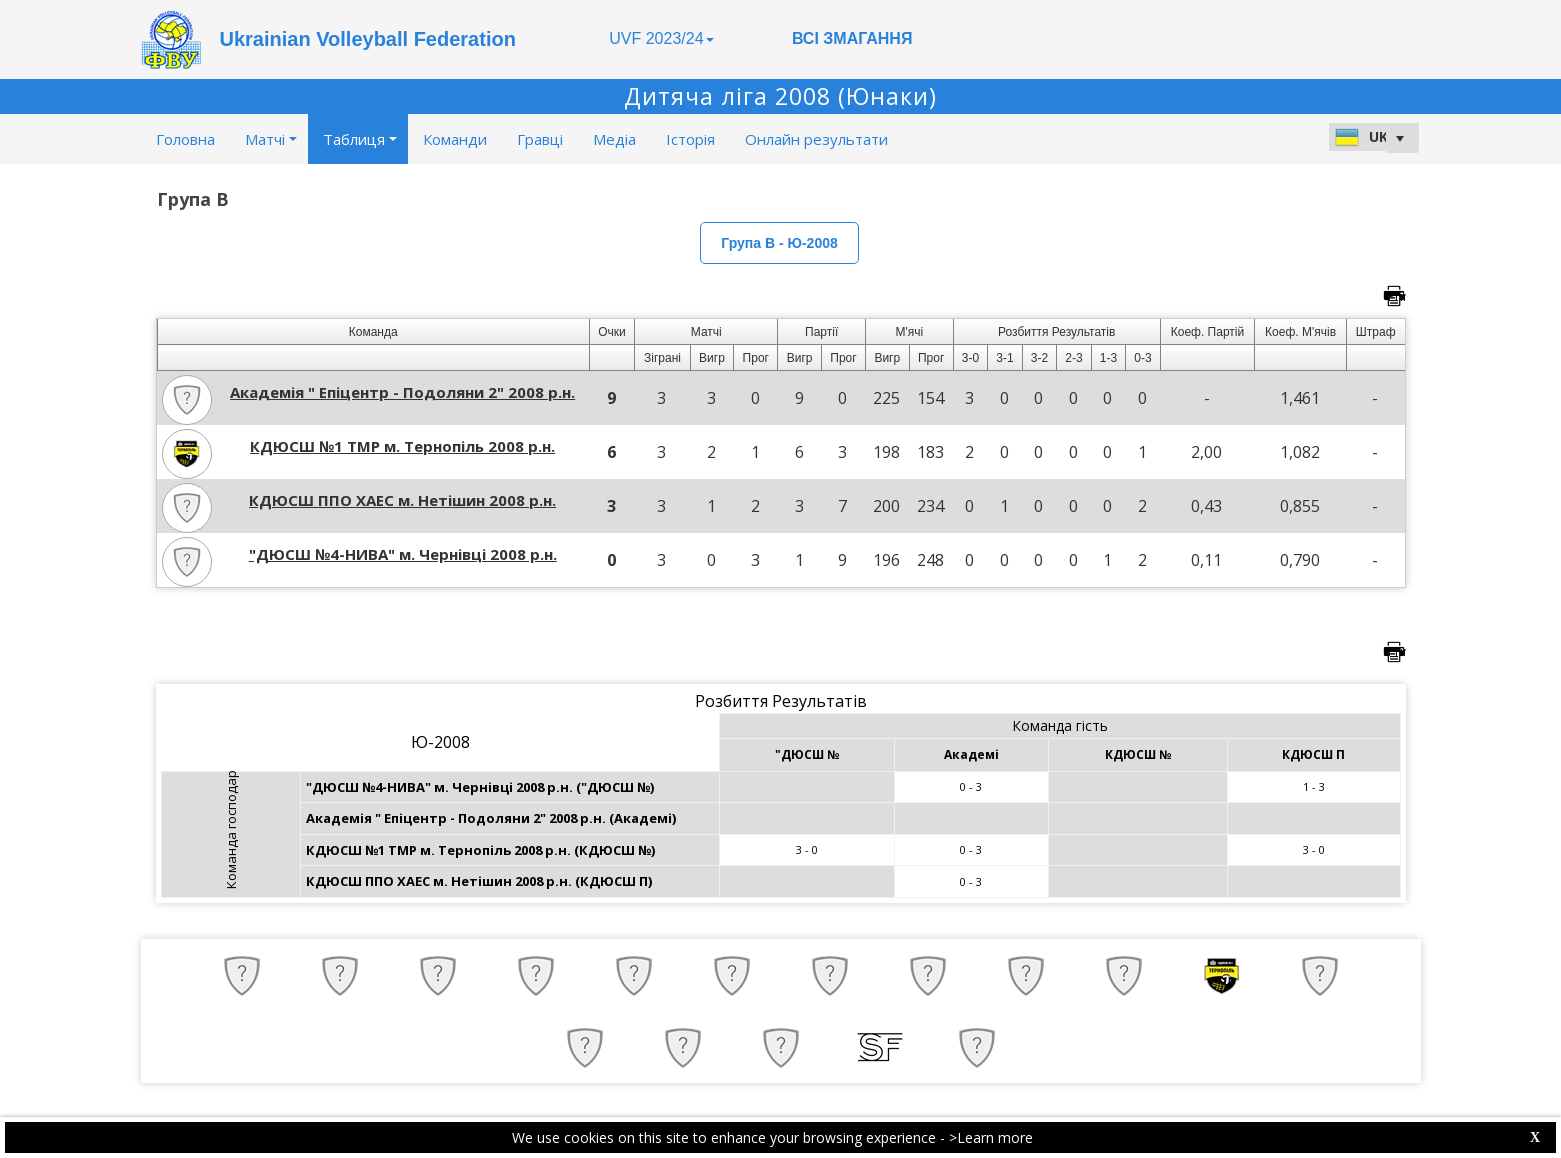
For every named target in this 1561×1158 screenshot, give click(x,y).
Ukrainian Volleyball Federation (368, 39)
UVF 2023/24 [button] (661, 38)
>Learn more (991, 1137)
